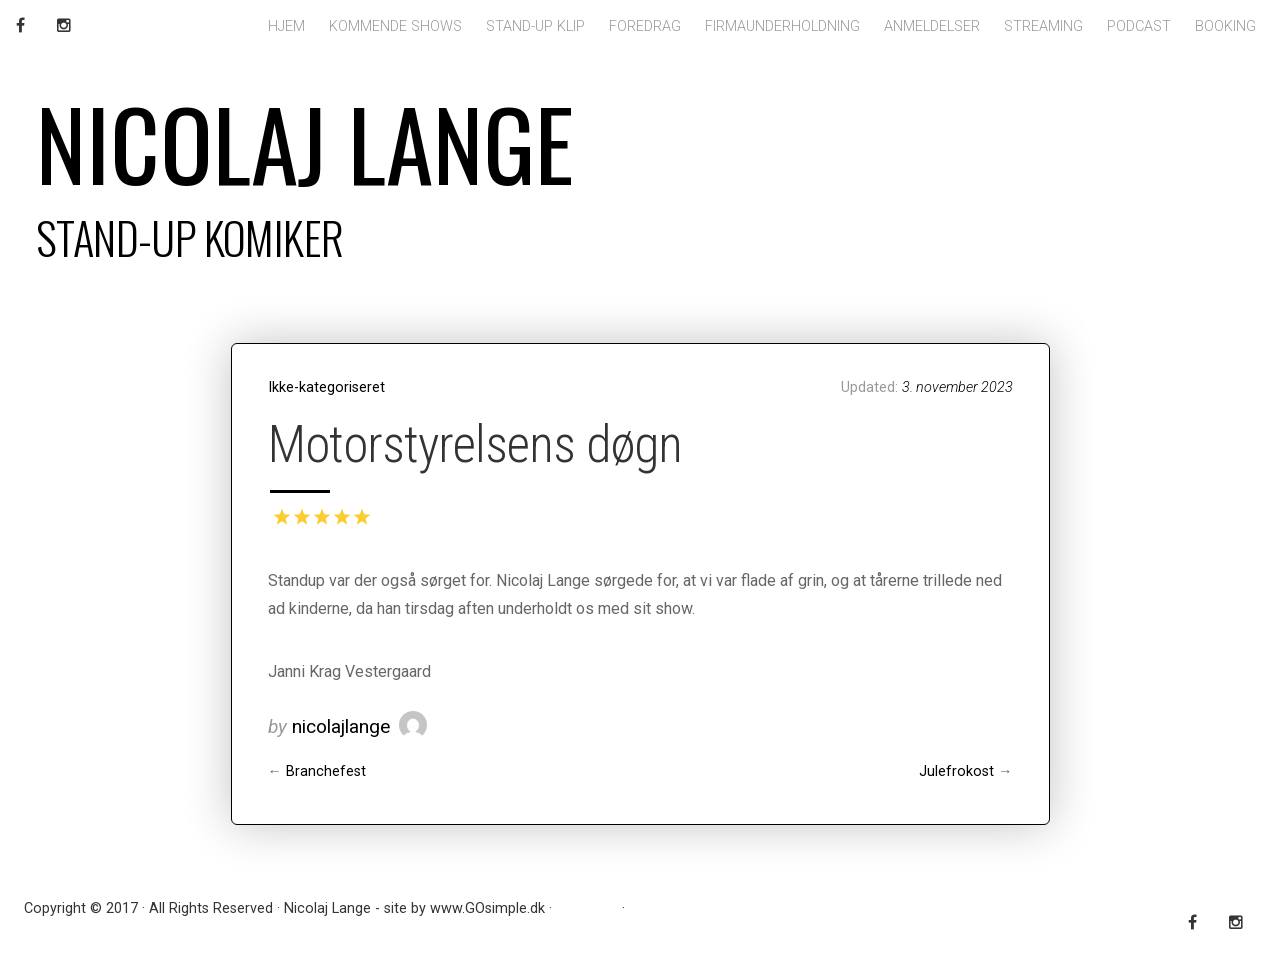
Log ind (652, 908)
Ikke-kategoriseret (326, 387)
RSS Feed (587, 908)
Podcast (1139, 26)
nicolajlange (341, 726)
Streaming (1043, 26)
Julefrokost (956, 771)
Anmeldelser (932, 26)
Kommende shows (395, 26)
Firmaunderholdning (782, 26)
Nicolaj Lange (305, 141)
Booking (1225, 26)
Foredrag (645, 26)
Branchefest (326, 771)
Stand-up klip (535, 26)
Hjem (286, 26)
